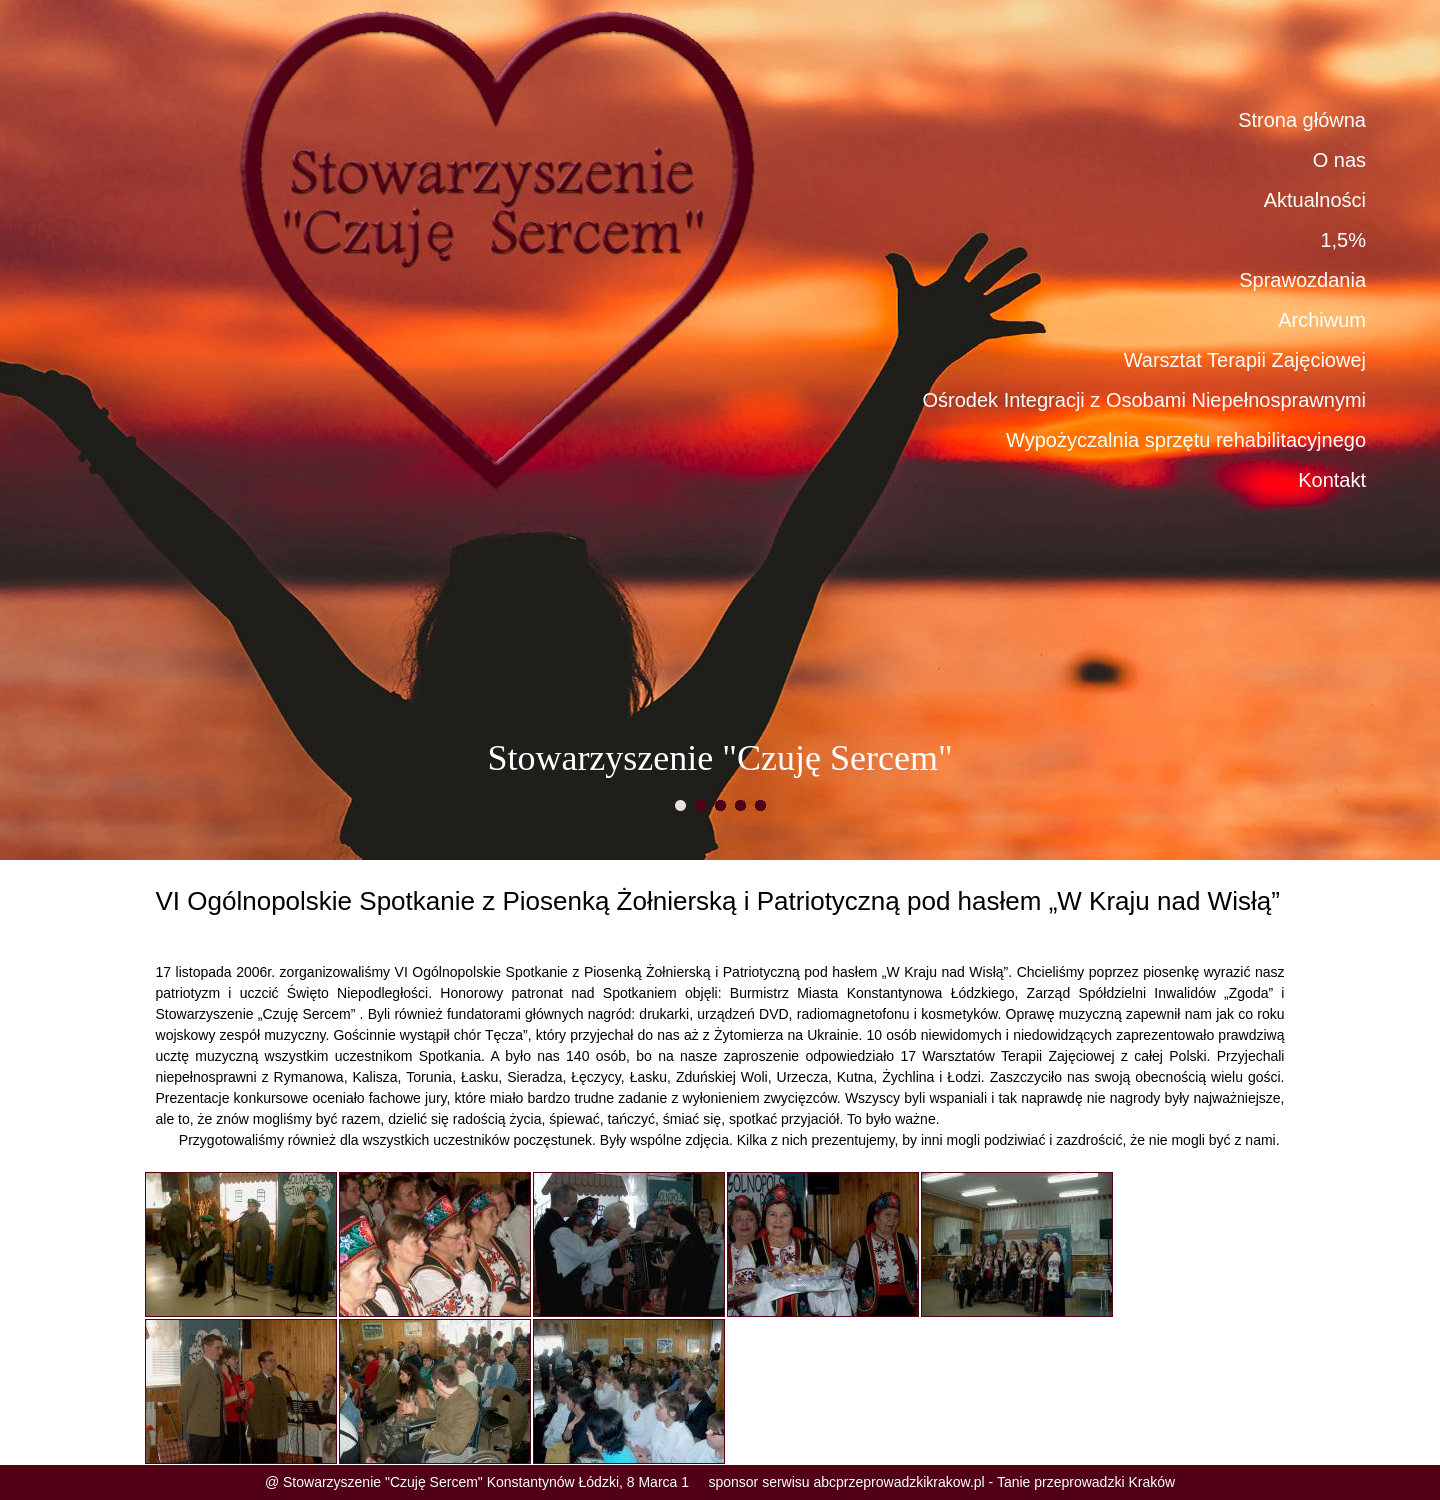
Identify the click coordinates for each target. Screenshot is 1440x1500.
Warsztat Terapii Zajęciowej (1245, 360)
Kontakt (1332, 480)
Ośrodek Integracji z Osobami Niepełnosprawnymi (1144, 400)
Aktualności (1315, 200)
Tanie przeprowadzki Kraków (1086, 1482)
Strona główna (1302, 120)
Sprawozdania (1302, 280)
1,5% (1343, 240)
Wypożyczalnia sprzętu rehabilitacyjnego (1186, 440)
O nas (1339, 160)
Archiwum (1322, 320)
